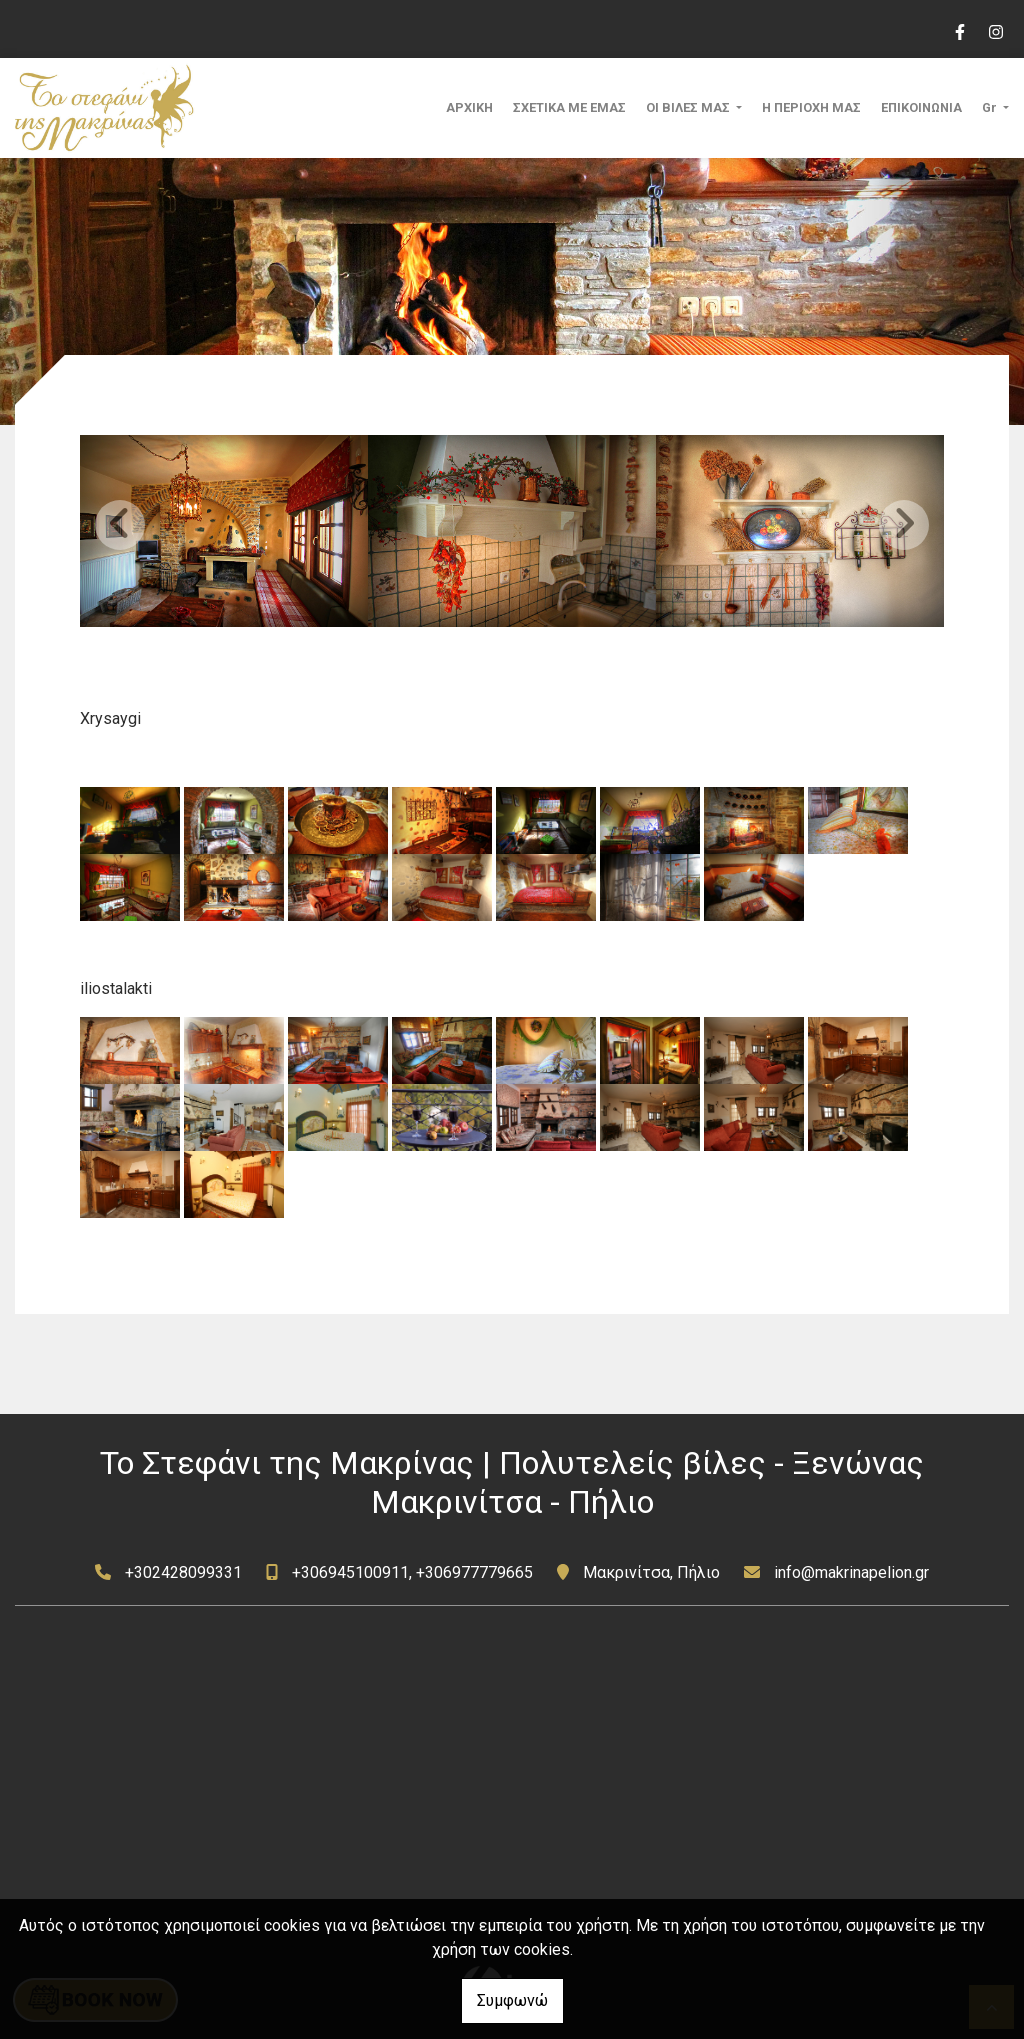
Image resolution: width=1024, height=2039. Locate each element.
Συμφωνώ (512, 2000)
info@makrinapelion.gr (851, 1572)
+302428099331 (183, 1572)
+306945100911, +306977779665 (412, 1572)
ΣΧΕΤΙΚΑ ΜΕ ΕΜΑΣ (569, 107)
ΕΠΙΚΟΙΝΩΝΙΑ (921, 107)
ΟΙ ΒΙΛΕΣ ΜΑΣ (689, 107)
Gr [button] (991, 107)
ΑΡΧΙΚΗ (469, 107)
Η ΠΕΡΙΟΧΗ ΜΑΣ (811, 107)
